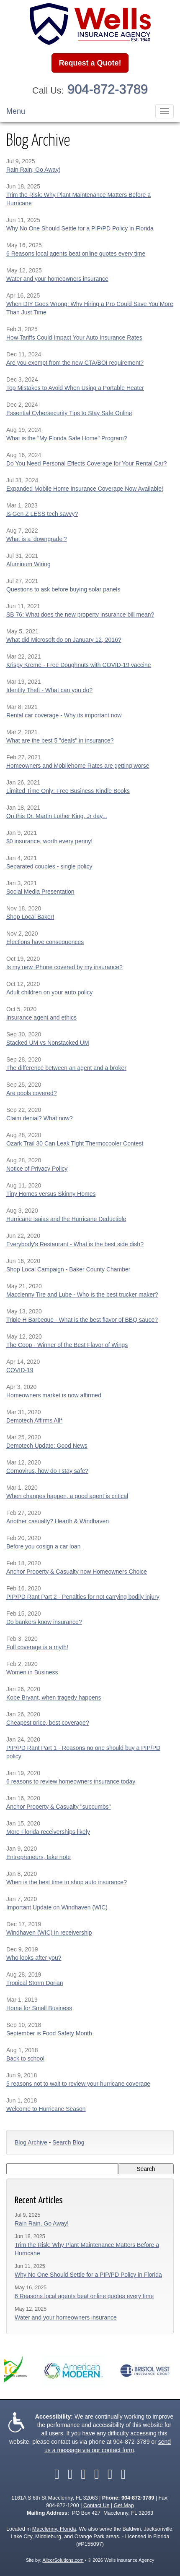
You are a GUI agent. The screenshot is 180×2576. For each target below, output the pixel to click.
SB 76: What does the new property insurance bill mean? (80, 614)
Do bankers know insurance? (44, 1622)
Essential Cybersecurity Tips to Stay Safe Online (69, 413)
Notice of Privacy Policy (36, 1168)
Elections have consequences (45, 942)
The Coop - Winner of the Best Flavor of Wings (67, 1345)
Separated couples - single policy (49, 866)
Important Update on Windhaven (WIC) (57, 1907)
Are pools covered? (31, 1093)
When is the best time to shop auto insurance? (66, 1882)
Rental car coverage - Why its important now (63, 715)
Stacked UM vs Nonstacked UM (47, 1042)
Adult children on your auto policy (49, 992)
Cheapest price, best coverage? (47, 1722)
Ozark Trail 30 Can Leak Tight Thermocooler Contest (74, 1143)
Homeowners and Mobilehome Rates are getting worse (77, 765)
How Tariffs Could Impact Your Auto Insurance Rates (74, 337)
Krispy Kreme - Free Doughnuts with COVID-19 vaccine (78, 665)
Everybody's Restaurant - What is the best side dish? (75, 1244)
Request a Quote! (90, 63)
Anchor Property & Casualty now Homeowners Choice (76, 1571)
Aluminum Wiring (28, 564)
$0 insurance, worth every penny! (49, 841)
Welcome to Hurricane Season (46, 2108)
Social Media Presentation (40, 891)
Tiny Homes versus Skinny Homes (50, 1193)
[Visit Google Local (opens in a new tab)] (110, 2474)
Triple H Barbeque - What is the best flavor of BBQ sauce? (82, 1319)
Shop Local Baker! (30, 916)
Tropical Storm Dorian (34, 1983)
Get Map (123, 2505)
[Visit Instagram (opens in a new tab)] (123, 2474)
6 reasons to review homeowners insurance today (70, 1781)
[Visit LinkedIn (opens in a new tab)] (83, 2474)
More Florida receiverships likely (48, 1831)
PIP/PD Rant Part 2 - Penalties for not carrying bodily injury (82, 1596)
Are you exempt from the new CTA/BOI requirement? (75, 362)
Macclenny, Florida (54, 2529)
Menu (15, 111)
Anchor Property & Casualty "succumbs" (58, 1806)
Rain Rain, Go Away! (33, 169)
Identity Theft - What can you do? (49, 690)
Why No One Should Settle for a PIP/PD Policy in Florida (80, 228)
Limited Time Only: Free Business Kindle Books (68, 790)
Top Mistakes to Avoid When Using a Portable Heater (75, 387)
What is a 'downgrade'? (36, 539)
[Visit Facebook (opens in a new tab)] (57, 2474)
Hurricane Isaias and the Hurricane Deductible (66, 1219)
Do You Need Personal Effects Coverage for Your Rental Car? (86, 463)
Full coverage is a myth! (37, 1647)
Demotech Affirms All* (34, 1420)
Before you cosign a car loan (43, 1546)
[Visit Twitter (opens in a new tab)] (70, 2474)
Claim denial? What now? (39, 1118)
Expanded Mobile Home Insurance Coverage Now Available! (84, 488)
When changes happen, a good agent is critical (67, 1496)
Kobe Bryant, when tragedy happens (53, 1697)
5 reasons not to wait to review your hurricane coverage (78, 2083)
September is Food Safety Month (49, 2033)
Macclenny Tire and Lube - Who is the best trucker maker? (82, 1294)
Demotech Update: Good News (46, 1445)
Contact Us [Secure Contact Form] (96, 2505)
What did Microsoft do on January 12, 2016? (63, 639)
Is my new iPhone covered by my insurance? (64, 967)
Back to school (25, 2058)
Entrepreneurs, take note (38, 1857)
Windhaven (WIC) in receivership (49, 1932)
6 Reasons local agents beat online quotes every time (75, 253)
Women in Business (32, 1672)
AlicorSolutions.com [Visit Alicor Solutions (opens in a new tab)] (62, 2560)
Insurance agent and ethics (41, 1017)
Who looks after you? (34, 1957)
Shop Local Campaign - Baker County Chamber (68, 1269)
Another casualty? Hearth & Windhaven (57, 1521)
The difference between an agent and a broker (66, 1067)
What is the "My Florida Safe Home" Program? (66, 438)
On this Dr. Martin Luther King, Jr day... (56, 816)
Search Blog (68, 2142)
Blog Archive (31, 2142)
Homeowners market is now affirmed (53, 1395)
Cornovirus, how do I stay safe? (47, 1470)
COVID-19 (19, 1370)
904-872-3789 (107, 89)
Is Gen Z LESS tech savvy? (42, 513)
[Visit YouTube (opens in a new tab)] (96, 2474)
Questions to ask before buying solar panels (63, 589)
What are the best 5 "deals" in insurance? (60, 740)
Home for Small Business (39, 2008)
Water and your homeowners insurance (57, 278)
